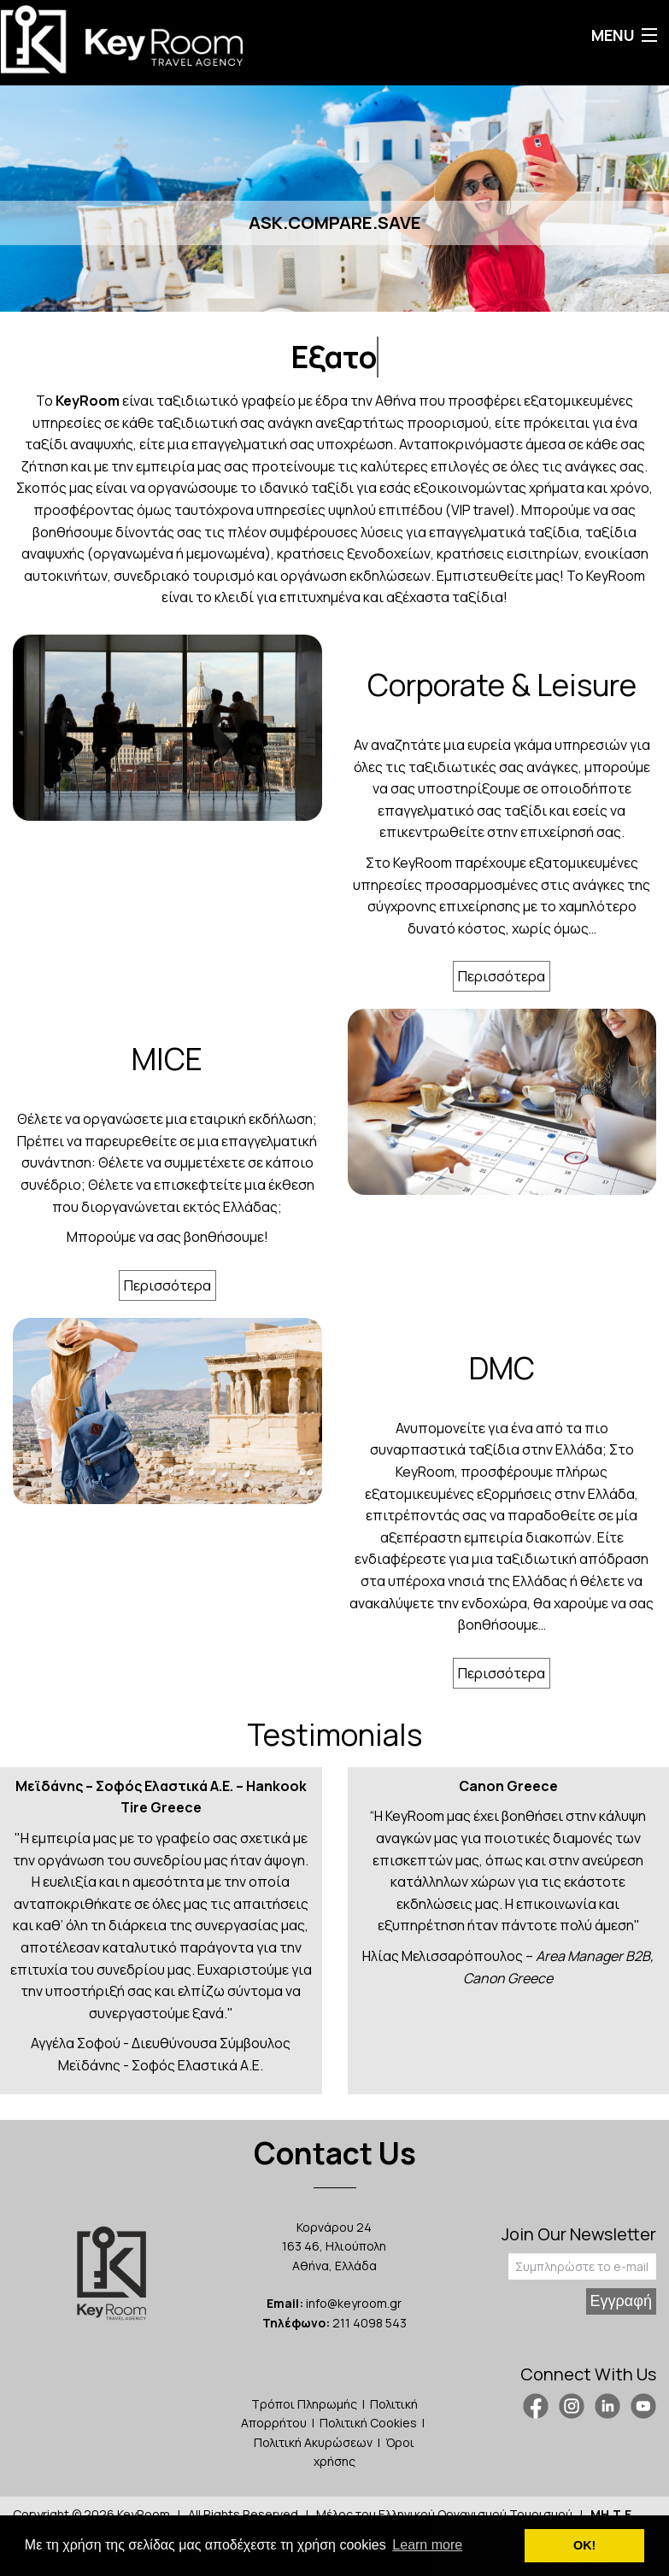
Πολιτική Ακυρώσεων (313, 2442)
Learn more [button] (427, 2545)
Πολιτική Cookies (368, 2423)
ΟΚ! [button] (584, 2545)
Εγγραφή (621, 2301)
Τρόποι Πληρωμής (304, 2404)
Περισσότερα (501, 976)
